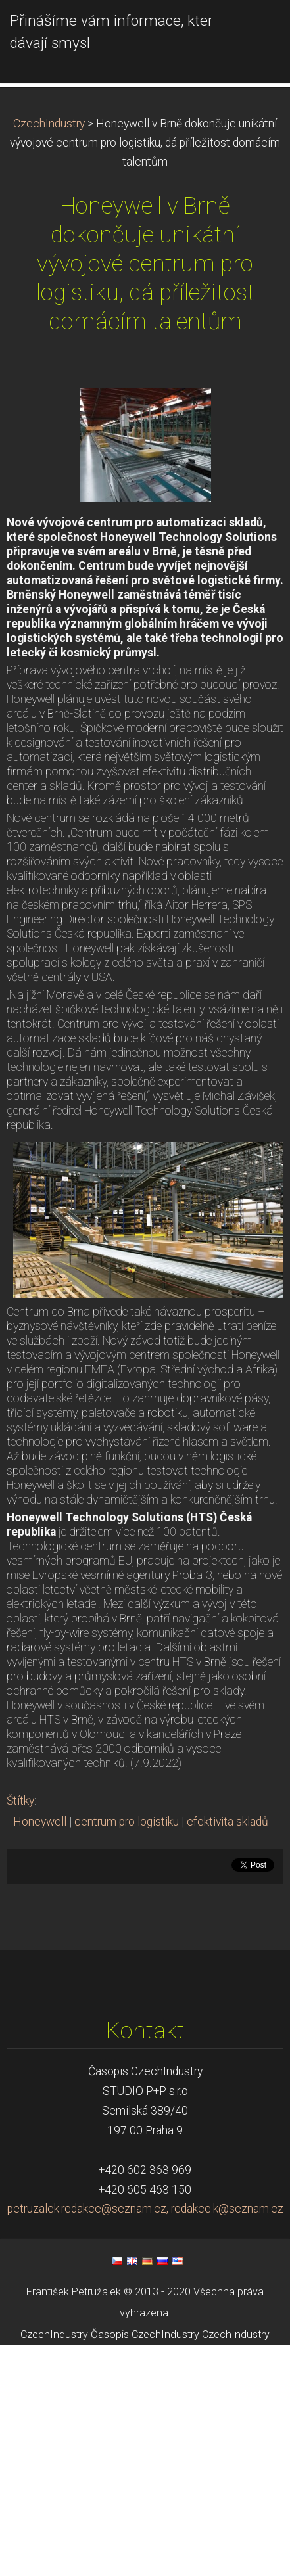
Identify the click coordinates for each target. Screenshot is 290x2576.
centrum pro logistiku (126, 1936)
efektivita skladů (227, 1936)
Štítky (20, 1915)
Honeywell (39, 1936)
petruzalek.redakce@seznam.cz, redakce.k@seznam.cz (145, 2323)
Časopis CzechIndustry (145, 2449)
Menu (254, 29)
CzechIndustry (49, 238)
